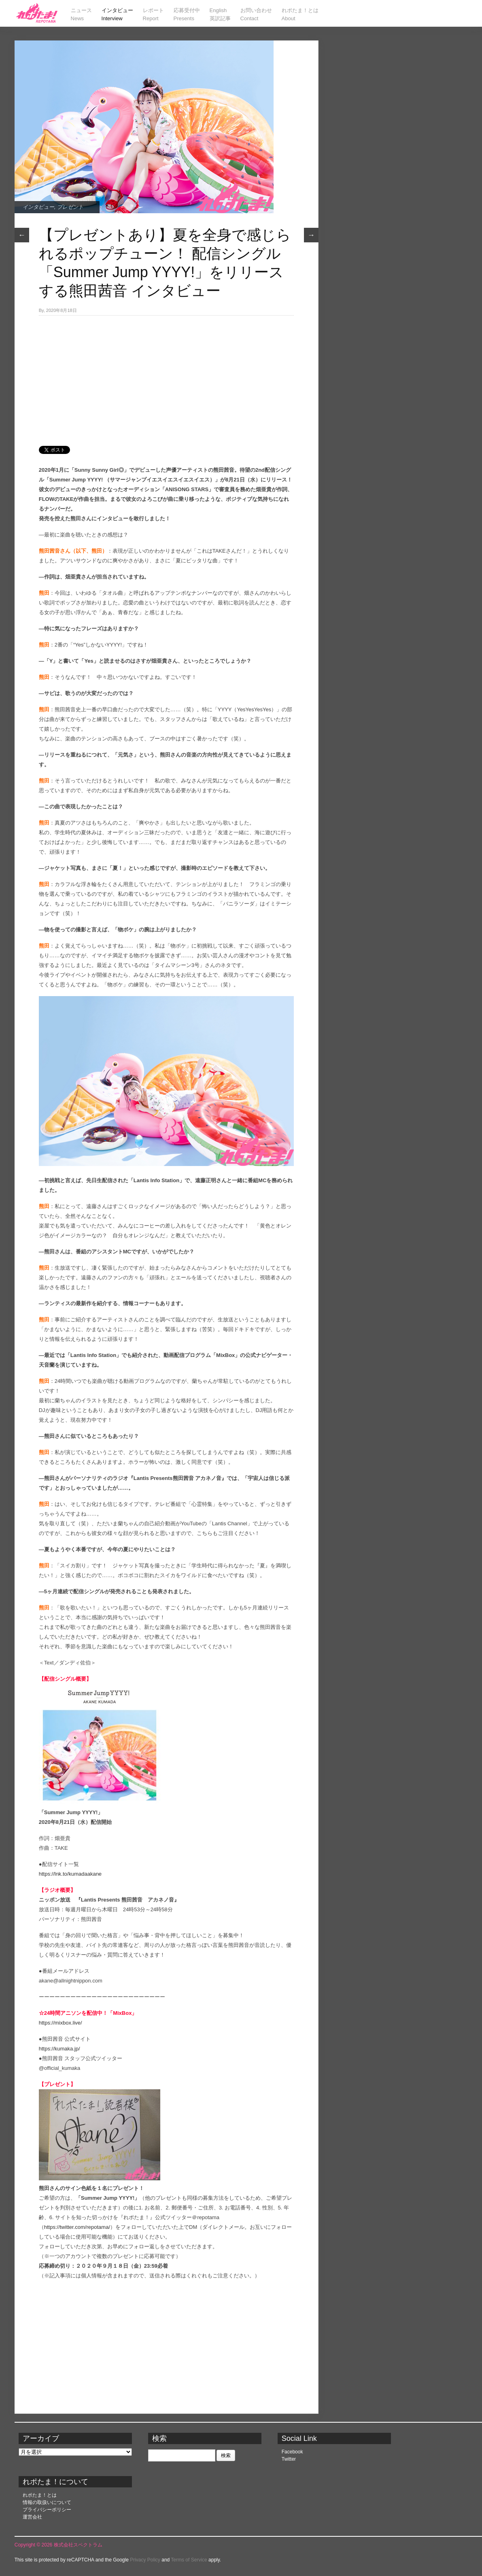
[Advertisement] (166, 376)
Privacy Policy (145, 2560)
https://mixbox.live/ (60, 2023)
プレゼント (70, 207)
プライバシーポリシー (47, 2509)
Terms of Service (189, 2560)
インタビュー (38, 207)
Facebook (292, 2452)
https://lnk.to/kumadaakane (70, 1874)
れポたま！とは (40, 2495)
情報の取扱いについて (47, 2502)
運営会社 (32, 2517)
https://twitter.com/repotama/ (77, 2227)
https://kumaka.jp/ (59, 2049)
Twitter (289, 2459)
